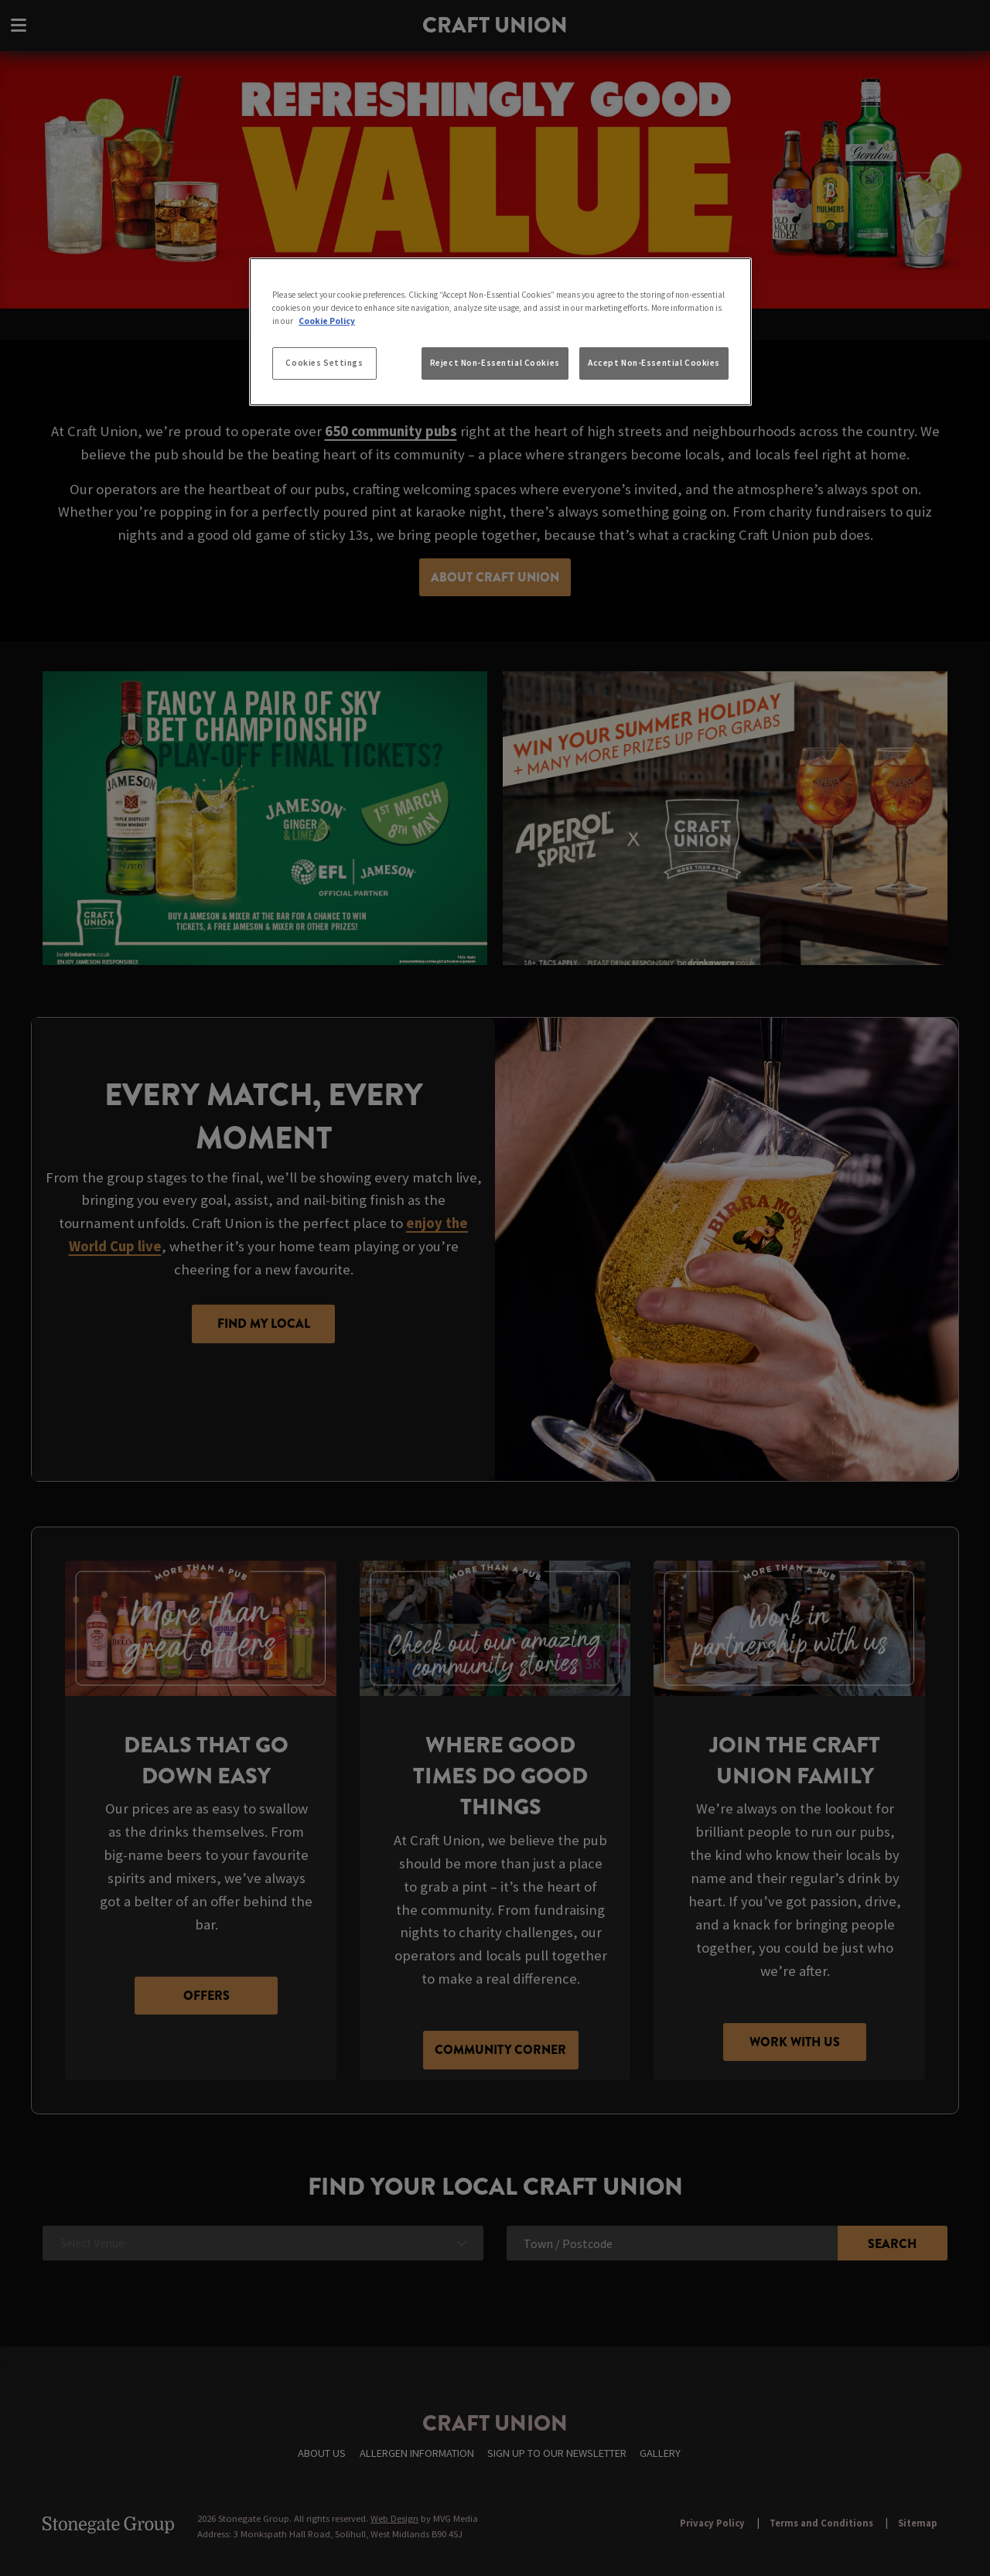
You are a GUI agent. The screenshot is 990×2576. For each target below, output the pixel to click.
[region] (500, 332)
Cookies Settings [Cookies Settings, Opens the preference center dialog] (324, 362)
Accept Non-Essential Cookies (654, 362)
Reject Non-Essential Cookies (495, 362)
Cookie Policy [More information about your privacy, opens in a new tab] (327, 321)
